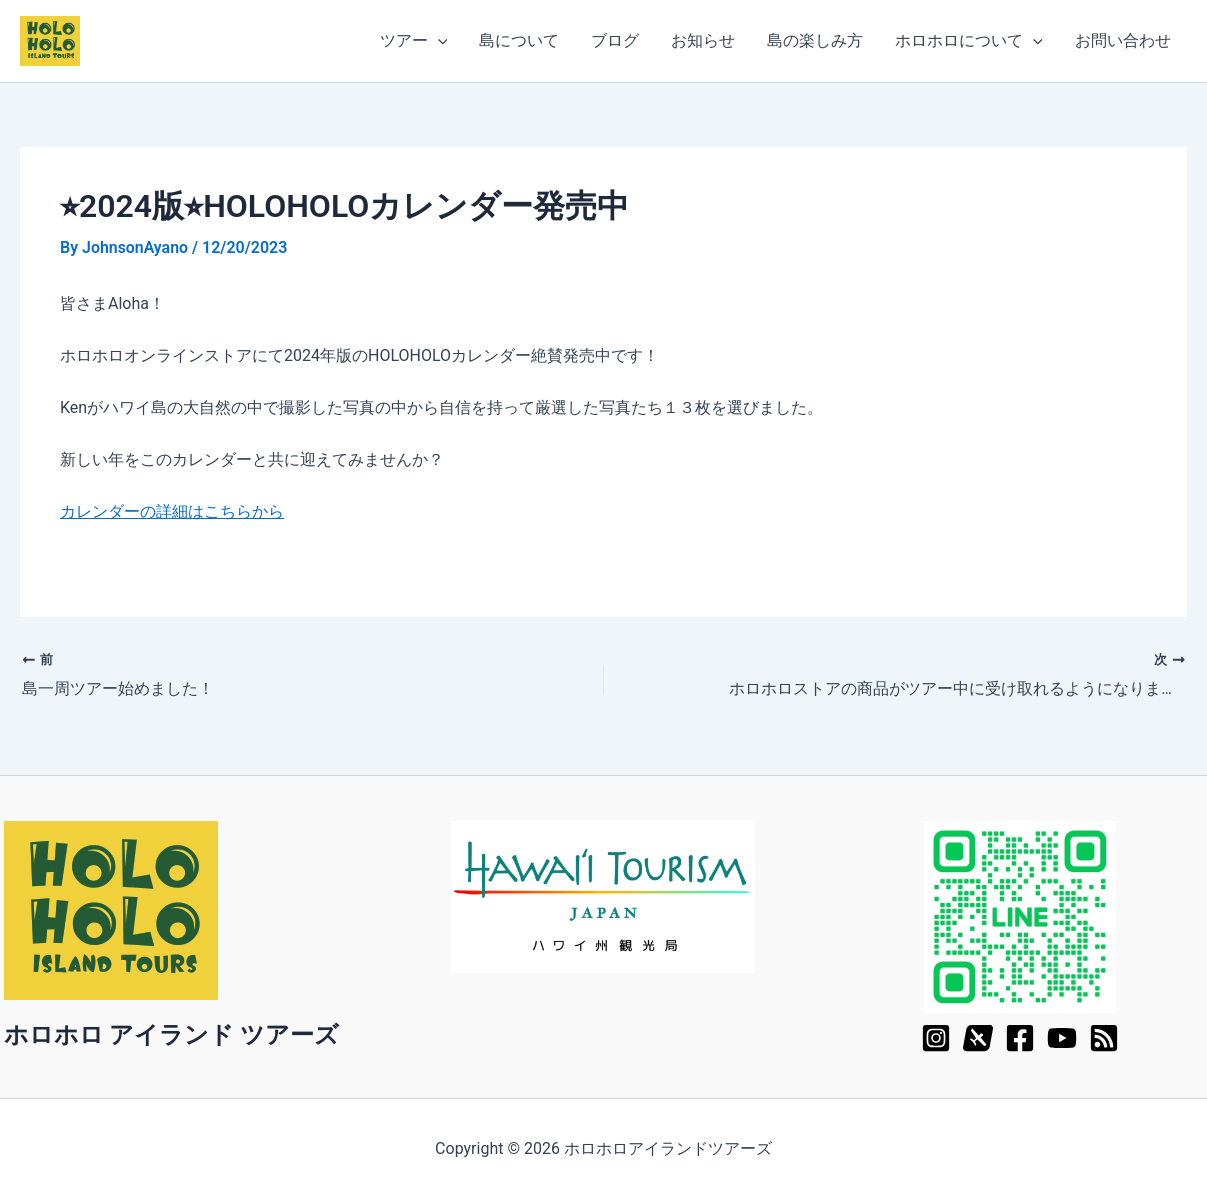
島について (519, 40)
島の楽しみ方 (815, 40)
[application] (438, 41)
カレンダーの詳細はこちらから (172, 511)
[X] (978, 1037)
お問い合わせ (1123, 40)
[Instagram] (936, 1037)
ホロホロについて (969, 41)
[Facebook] (1020, 1037)
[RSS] (1104, 1037)
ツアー (414, 41)
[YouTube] (1062, 1037)
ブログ (615, 40)
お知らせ (703, 40)
